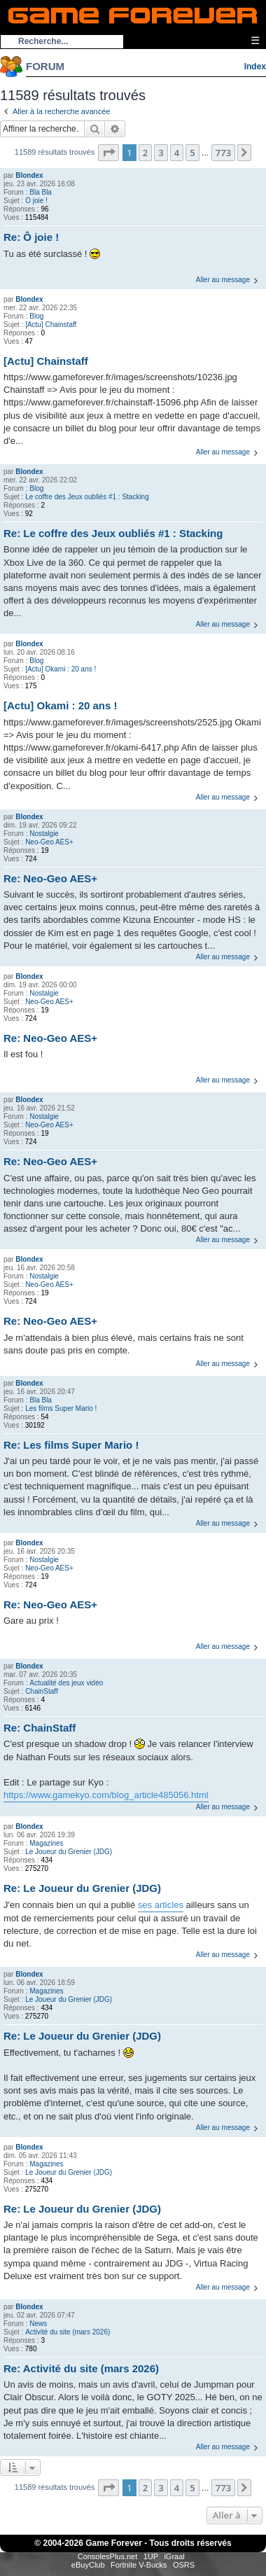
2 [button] (145, 152)
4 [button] (176, 152)
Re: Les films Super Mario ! (71, 1445)
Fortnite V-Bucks (139, 2565)
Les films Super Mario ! (61, 1408)
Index (255, 66)
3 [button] (160, 152)
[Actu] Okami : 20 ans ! (60, 669)
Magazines (46, 1843)
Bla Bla (40, 192)
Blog (36, 316)
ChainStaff (41, 1691)
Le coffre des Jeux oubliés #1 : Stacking (87, 497)
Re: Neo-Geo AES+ (50, 878)
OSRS (184, 2565)
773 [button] (223, 152)
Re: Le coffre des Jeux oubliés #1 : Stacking (113, 533)
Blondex (29, 175)
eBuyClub (88, 2565)
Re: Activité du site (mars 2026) (81, 2368)
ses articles (160, 1905)
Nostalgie (44, 833)
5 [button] (192, 152)
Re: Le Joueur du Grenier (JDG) (82, 1888)
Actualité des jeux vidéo (66, 1683)
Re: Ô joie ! (31, 237)
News (38, 2323)
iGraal (174, 2556)
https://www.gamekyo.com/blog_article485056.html (106, 1795)
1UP (151, 2556)
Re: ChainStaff (40, 1728)
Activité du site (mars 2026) (67, 2332)
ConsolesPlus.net (108, 2556)
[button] (108, 152)
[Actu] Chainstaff (50, 324)
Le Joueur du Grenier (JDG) (68, 1852)
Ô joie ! (36, 200)
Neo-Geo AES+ (49, 842)
